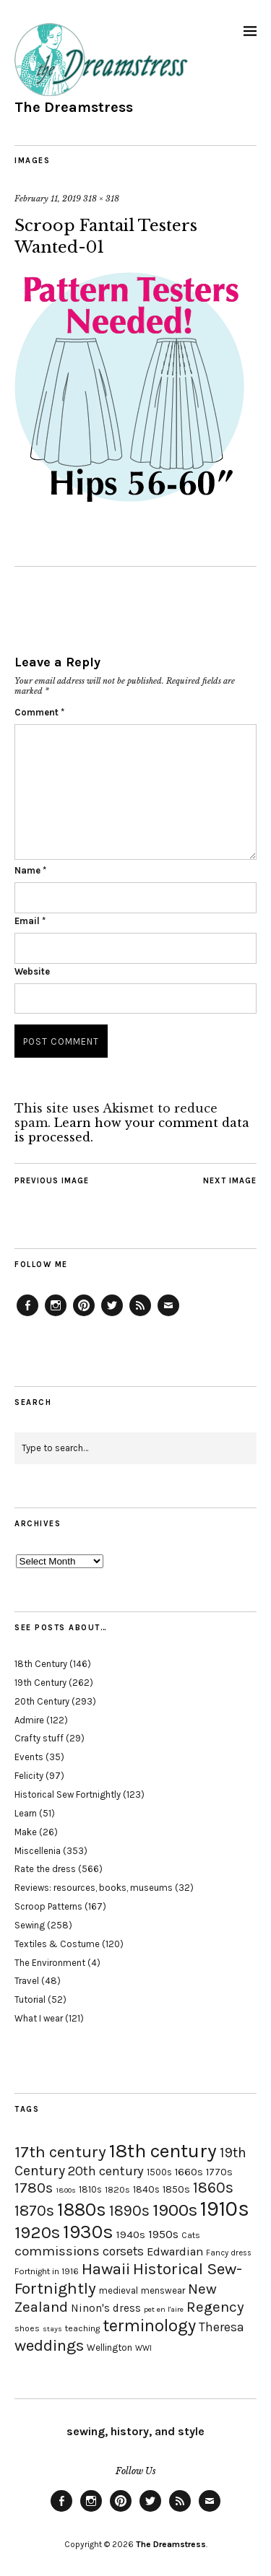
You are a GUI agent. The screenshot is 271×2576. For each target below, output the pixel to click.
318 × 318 (101, 198)
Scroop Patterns (48, 1906)
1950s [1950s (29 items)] (163, 2234)
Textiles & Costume (57, 1943)
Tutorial (30, 1999)
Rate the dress (45, 1868)
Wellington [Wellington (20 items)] (109, 2347)
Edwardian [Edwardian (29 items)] (175, 2251)
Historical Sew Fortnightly (67, 1794)
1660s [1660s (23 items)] (189, 2172)
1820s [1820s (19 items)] (117, 2189)
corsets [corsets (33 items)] (123, 2251)
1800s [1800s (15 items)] (66, 2190)
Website (32, 971)
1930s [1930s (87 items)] (88, 2232)
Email (30, 920)
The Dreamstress (73, 107)
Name (30, 870)
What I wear (38, 2018)
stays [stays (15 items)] (52, 2328)
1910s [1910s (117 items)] (224, 2208)
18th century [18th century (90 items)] (163, 2150)
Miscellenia (37, 1850)
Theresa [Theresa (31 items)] (221, 2327)
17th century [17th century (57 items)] (60, 2152)
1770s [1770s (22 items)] (219, 2172)
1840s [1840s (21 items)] (146, 2189)
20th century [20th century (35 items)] (106, 2171)
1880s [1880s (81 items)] (81, 2209)
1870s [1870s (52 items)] (34, 2210)
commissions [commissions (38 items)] (57, 2251)
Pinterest (84, 1315)
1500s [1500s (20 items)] (159, 2172)
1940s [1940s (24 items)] (130, 2234)
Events (28, 1757)
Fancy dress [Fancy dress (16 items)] (228, 2253)
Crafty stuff (39, 1738)
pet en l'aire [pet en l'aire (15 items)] (164, 2309)
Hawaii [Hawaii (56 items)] (106, 2269)
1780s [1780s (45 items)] (33, 2187)
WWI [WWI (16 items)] (143, 2348)
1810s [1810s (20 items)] (90, 2189)
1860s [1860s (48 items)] (213, 2187)
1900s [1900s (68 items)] (174, 2210)
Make (25, 1832)
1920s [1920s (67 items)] (37, 2232)
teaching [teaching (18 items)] (82, 2328)
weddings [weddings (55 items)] (49, 2345)
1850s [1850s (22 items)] (176, 2189)
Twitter (112, 1315)
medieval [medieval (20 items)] (118, 2290)
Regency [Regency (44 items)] (215, 2306)
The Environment (49, 1962)
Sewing (29, 1925)
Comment (39, 712)
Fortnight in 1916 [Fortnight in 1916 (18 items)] (46, 2271)
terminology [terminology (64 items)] (149, 2325)
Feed (140, 1315)
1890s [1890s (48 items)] (129, 2210)
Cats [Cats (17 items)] (190, 2235)
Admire (29, 1720)
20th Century (41, 1701)
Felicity (28, 1775)
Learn (25, 1813)
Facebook (27, 1315)
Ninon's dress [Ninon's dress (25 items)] (106, 2308)
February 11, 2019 (47, 198)
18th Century (40, 1663)
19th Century (40, 1682)
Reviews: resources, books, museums (93, 1887)
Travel (26, 1980)
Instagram (55, 1315)
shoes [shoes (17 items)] (27, 2328)
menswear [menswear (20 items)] (163, 2290)
